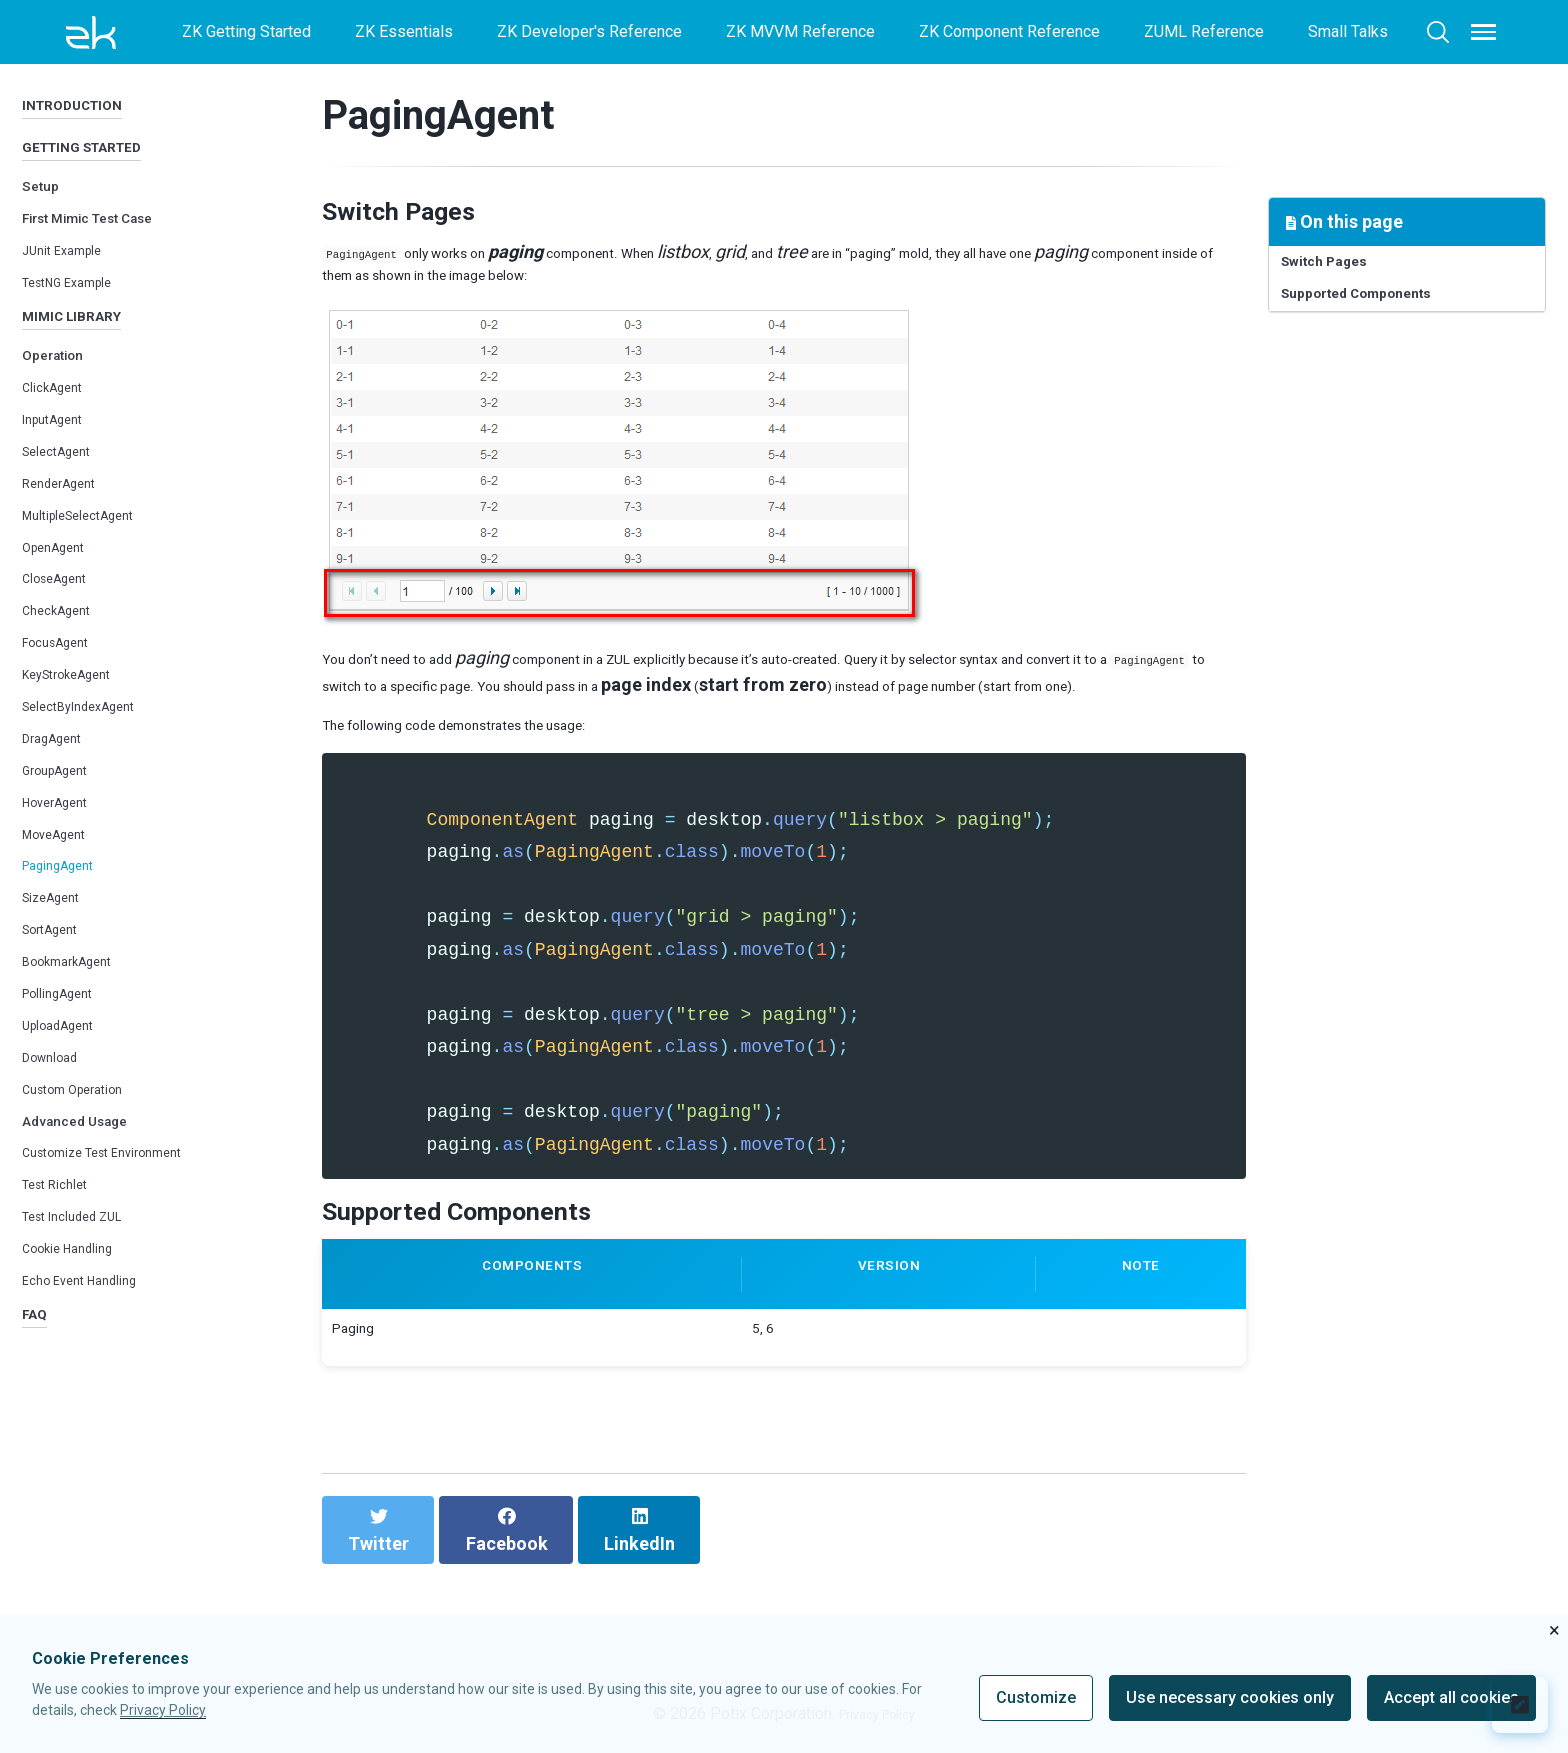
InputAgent (60, 460)
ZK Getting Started (246, 31)
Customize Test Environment (122, 1194)
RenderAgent (67, 524)
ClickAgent (59, 428)
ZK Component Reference (1009, 31)
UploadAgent (67, 1066)
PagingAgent (67, 907)
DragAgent (59, 779)
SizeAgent (58, 939)
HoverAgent (63, 843)
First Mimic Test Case (111, 244)
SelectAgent (65, 492)
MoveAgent (62, 875)
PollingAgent (67, 1034)
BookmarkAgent (77, 1002)
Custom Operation (85, 1130)
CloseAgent (63, 620)
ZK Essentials (404, 31)
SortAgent (57, 971)
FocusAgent (64, 684)
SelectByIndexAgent (93, 747)
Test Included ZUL (86, 1258)
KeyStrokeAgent (79, 715)
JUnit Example (72, 277)
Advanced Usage (90, 1161)
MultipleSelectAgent (93, 556)
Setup (46, 212)
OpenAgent (61, 588)
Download (57, 1098)
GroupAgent (63, 811)
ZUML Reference (1204, 31)
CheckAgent (64, 652)
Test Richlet (63, 1226)
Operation (63, 396)
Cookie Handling (79, 1289)
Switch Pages (1342, 267)
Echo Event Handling (93, 1321)
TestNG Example (80, 309)
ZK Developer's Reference (589, 31)
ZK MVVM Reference (800, 31)
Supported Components (1385, 310)
